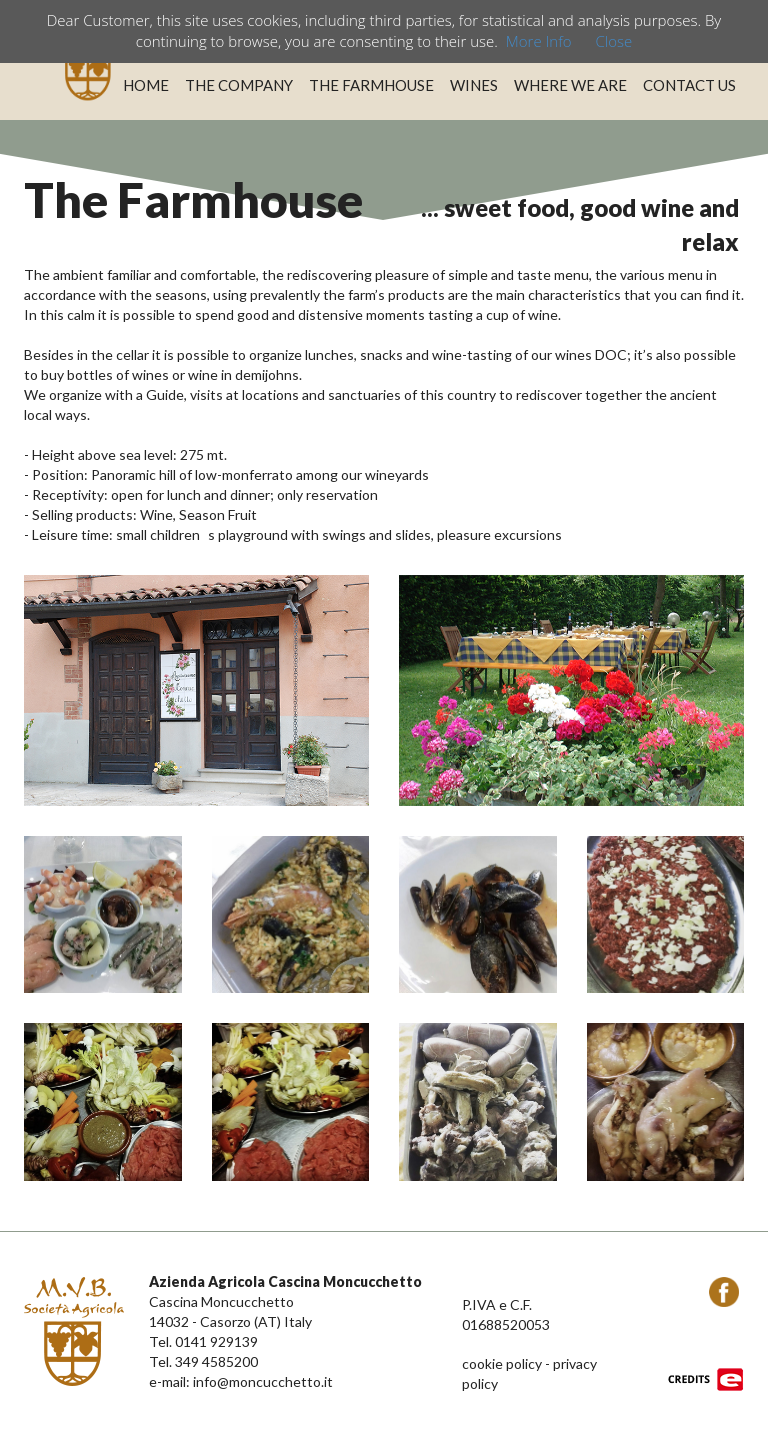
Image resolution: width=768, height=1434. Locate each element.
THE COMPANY (239, 85)
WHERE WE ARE (570, 85)
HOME (146, 85)
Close (613, 41)
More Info (539, 41)
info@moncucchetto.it (263, 1381)
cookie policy (502, 1363)
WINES (474, 85)
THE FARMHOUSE (371, 85)
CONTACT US (689, 85)
